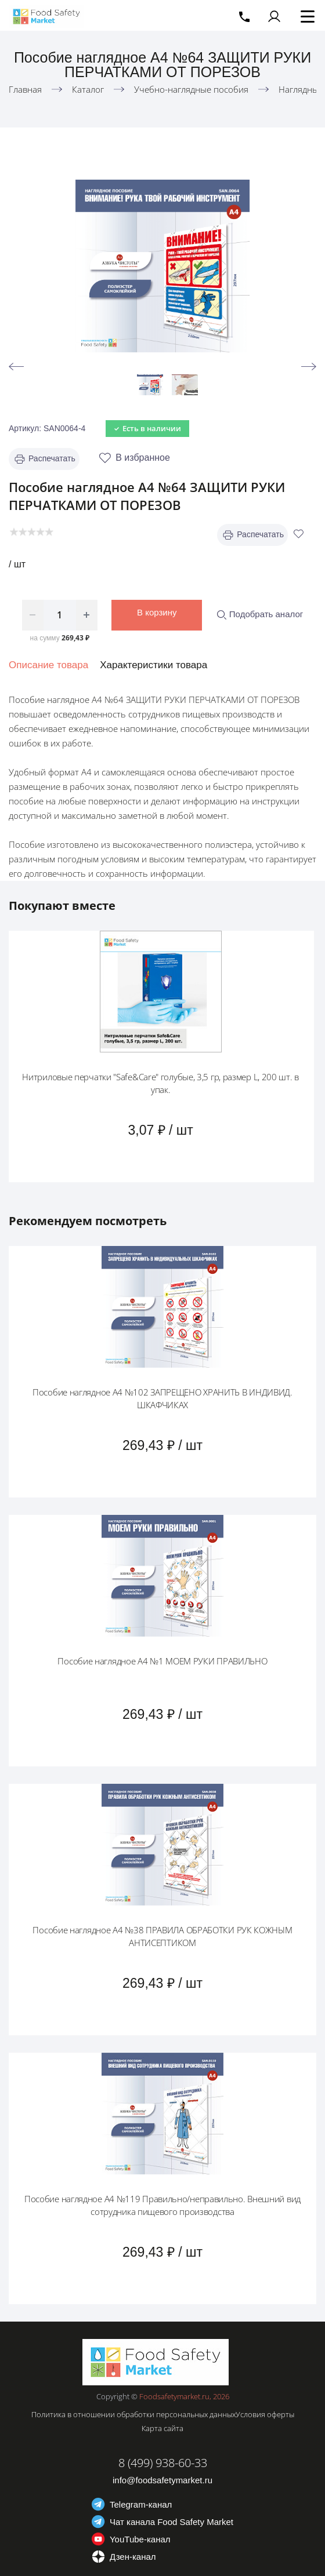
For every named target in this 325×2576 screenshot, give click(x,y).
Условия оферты (265, 2414)
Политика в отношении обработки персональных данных (133, 2414)
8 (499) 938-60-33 (162, 2463)
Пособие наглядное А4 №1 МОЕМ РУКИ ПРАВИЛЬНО (162, 1661)
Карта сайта (162, 2428)
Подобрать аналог (260, 614)
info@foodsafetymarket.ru (162, 2480)
